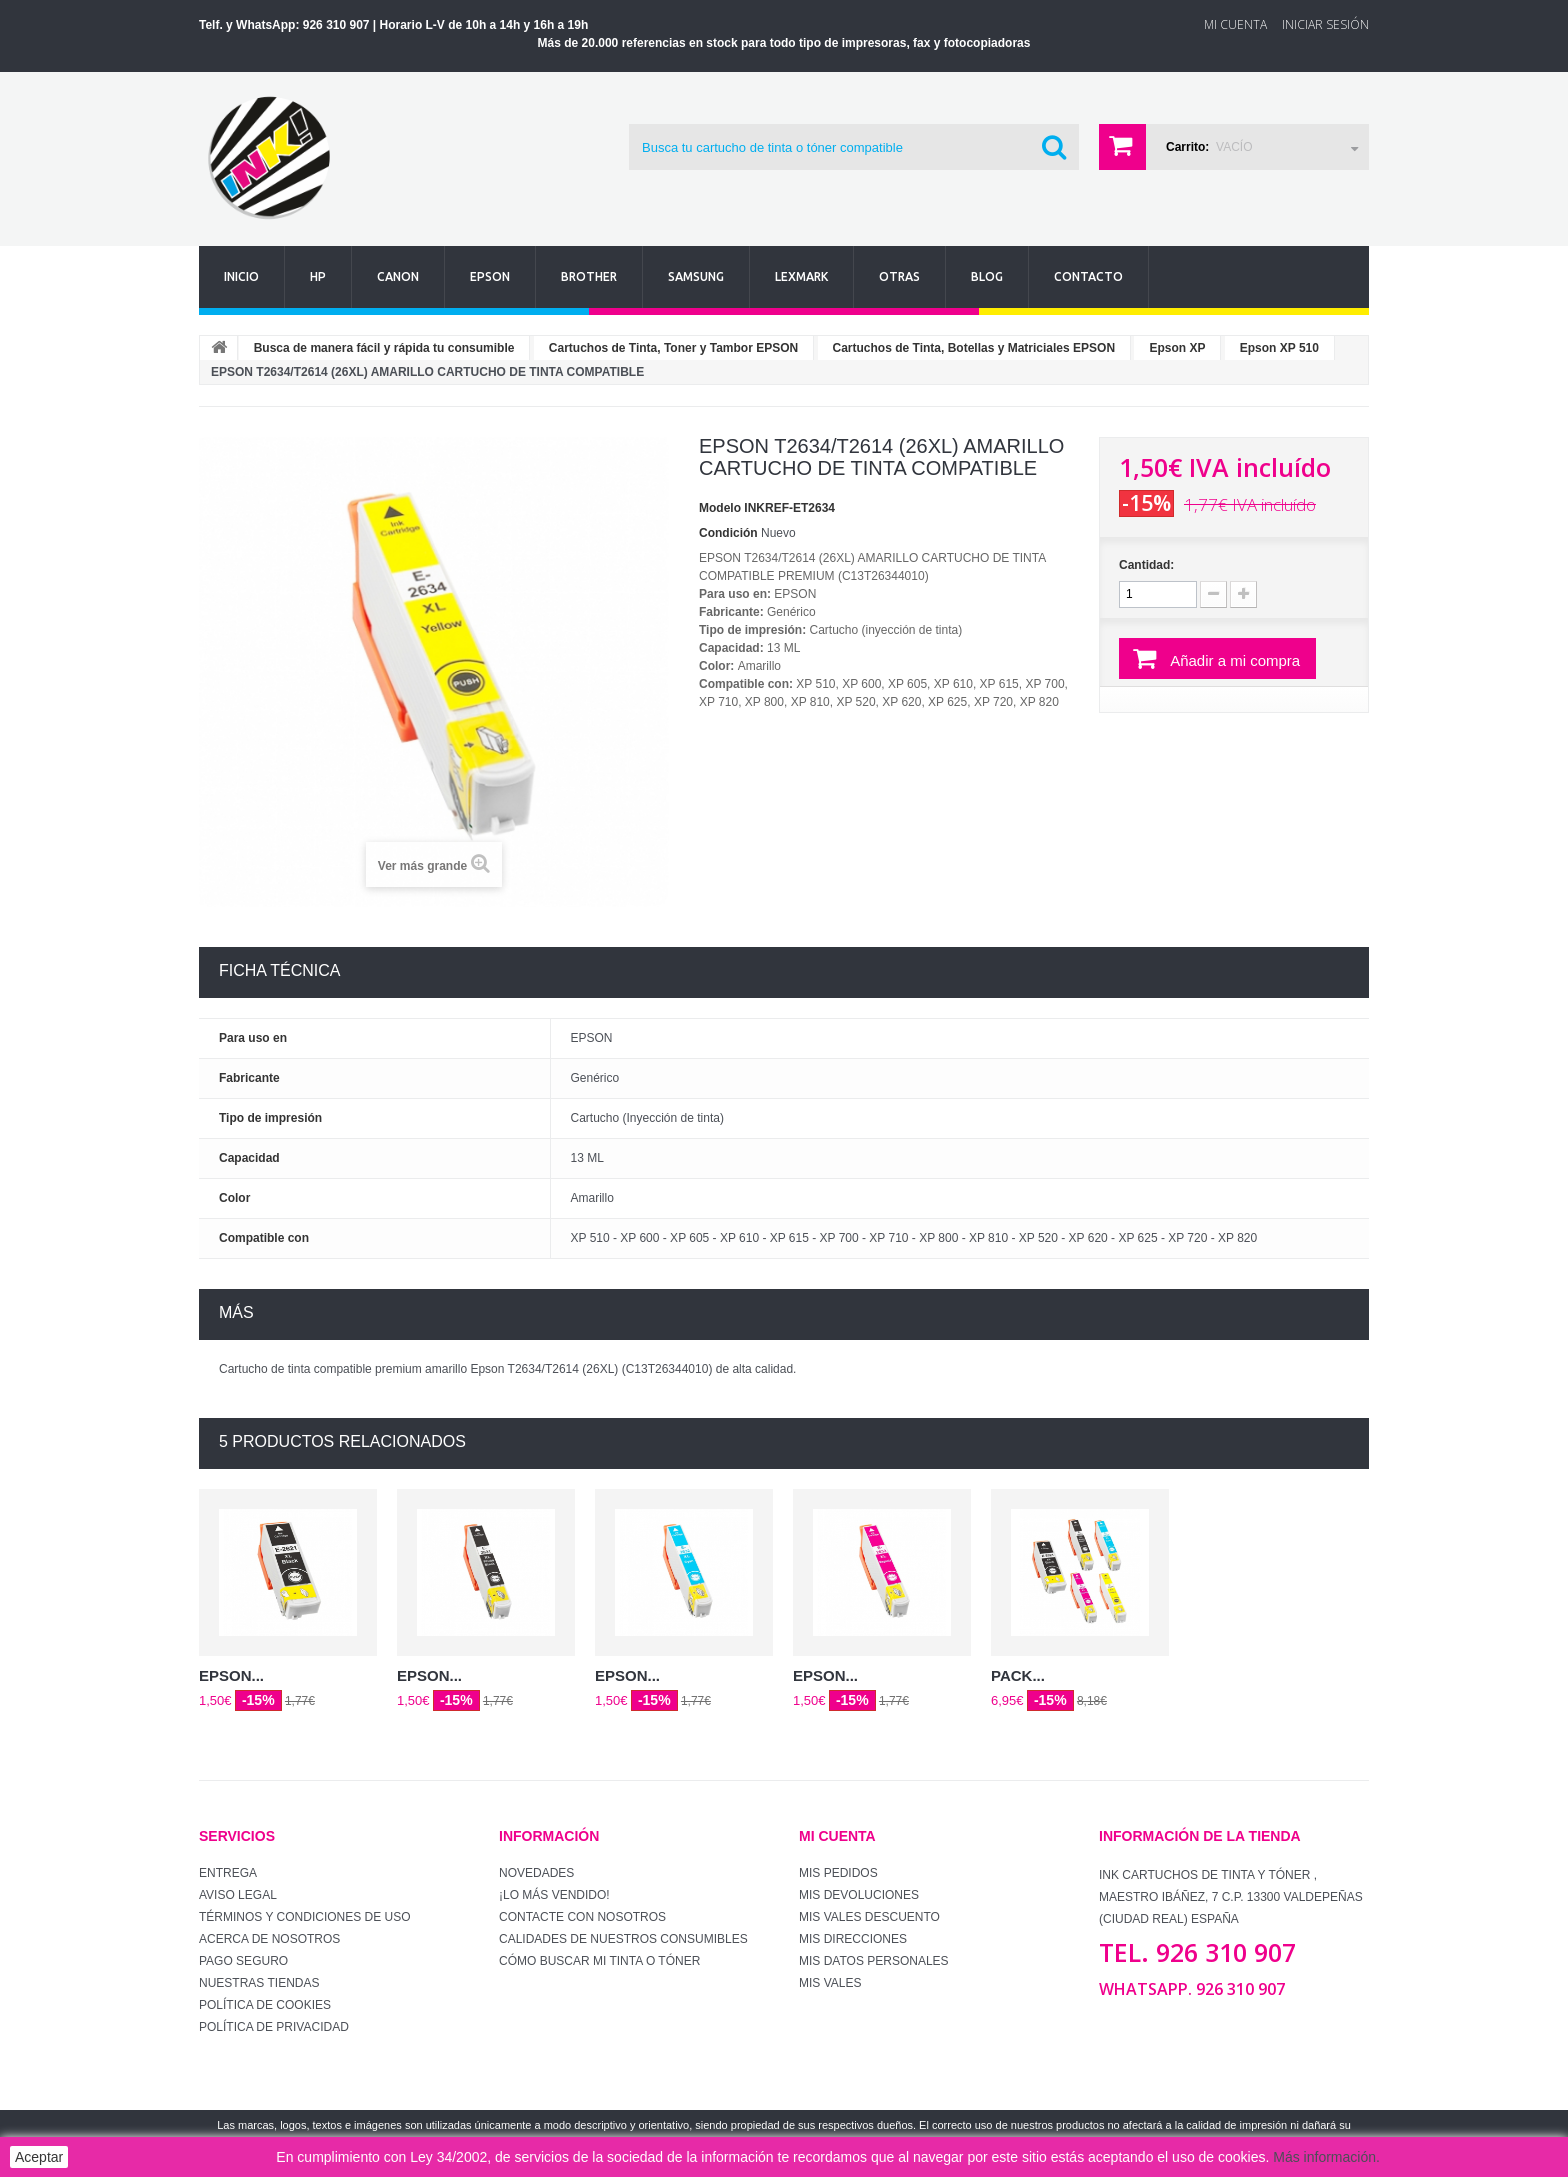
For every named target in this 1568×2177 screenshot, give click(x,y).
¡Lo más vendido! (554, 1895)
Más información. (1326, 2157)
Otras (899, 276)
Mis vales (830, 1983)
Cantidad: (1146, 565)
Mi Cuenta (1235, 24)
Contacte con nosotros (582, 1917)
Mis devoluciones (859, 1895)
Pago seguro (243, 1961)
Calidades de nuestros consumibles (623, 1939)
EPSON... (231, 1675)
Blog (987, 276)
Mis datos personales (874, 1961)
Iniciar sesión (1325, 24)
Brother (589, 276)
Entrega (228, 1873)
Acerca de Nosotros (269, 1939)
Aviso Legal (238, 1895)
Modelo (720, 508)
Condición (728, 533)
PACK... (1018, 1675)
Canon (398, 276)
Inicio (241, 276)
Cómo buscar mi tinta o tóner (599, 1961)
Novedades (536, 1873)
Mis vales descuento (869, 1917)
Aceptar (39, 2157)
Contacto (1088, 276)
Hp (318, 276)
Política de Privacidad (274, 2027)
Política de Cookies (265, 2005)
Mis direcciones (853, 1939)
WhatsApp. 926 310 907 (1192, 1989)
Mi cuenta (837, 1836)
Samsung (696, 276)
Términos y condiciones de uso (305, 1917)
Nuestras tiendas (259, 1983)
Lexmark (801, 276)
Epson (490, 276)
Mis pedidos (838, 1873)
